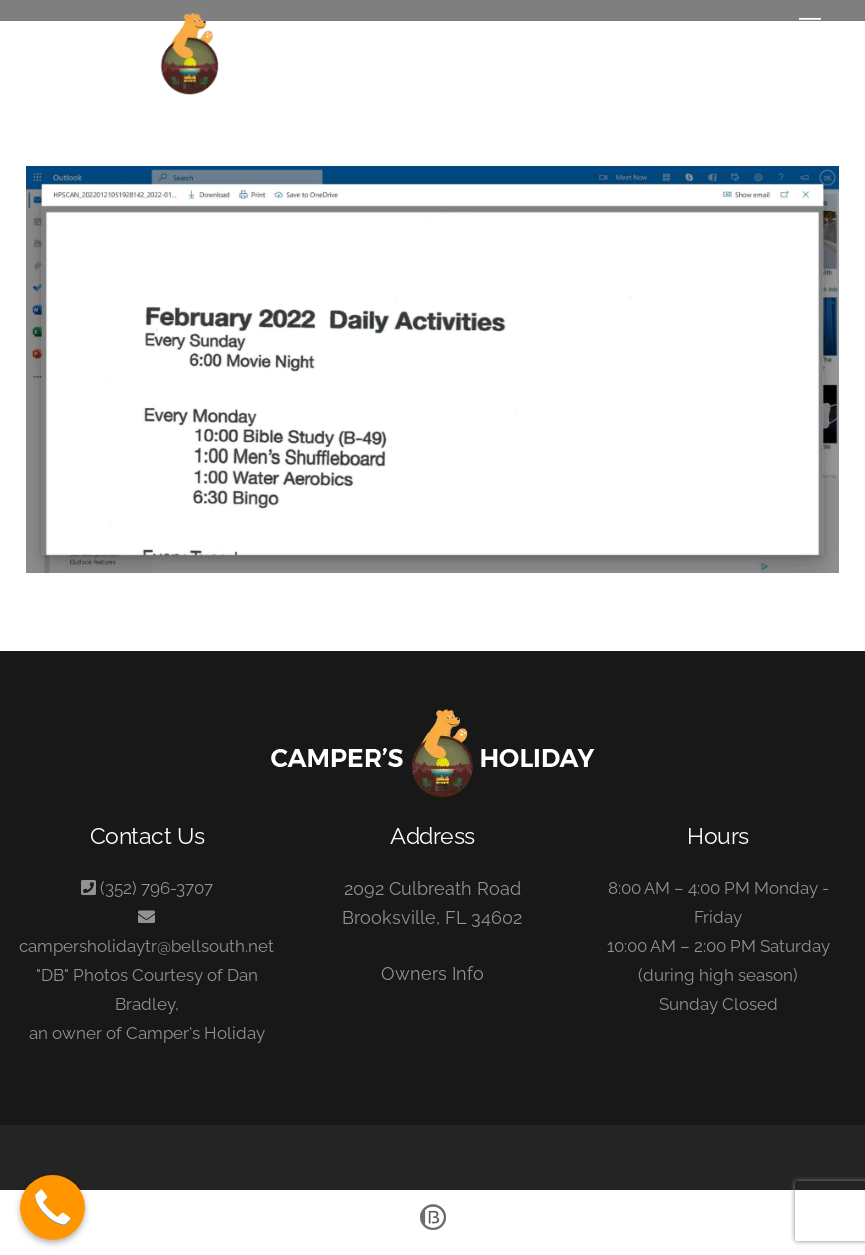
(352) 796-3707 (156, 888)
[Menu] (810, 27)
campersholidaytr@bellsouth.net (146, 946)
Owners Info (432, 973)
